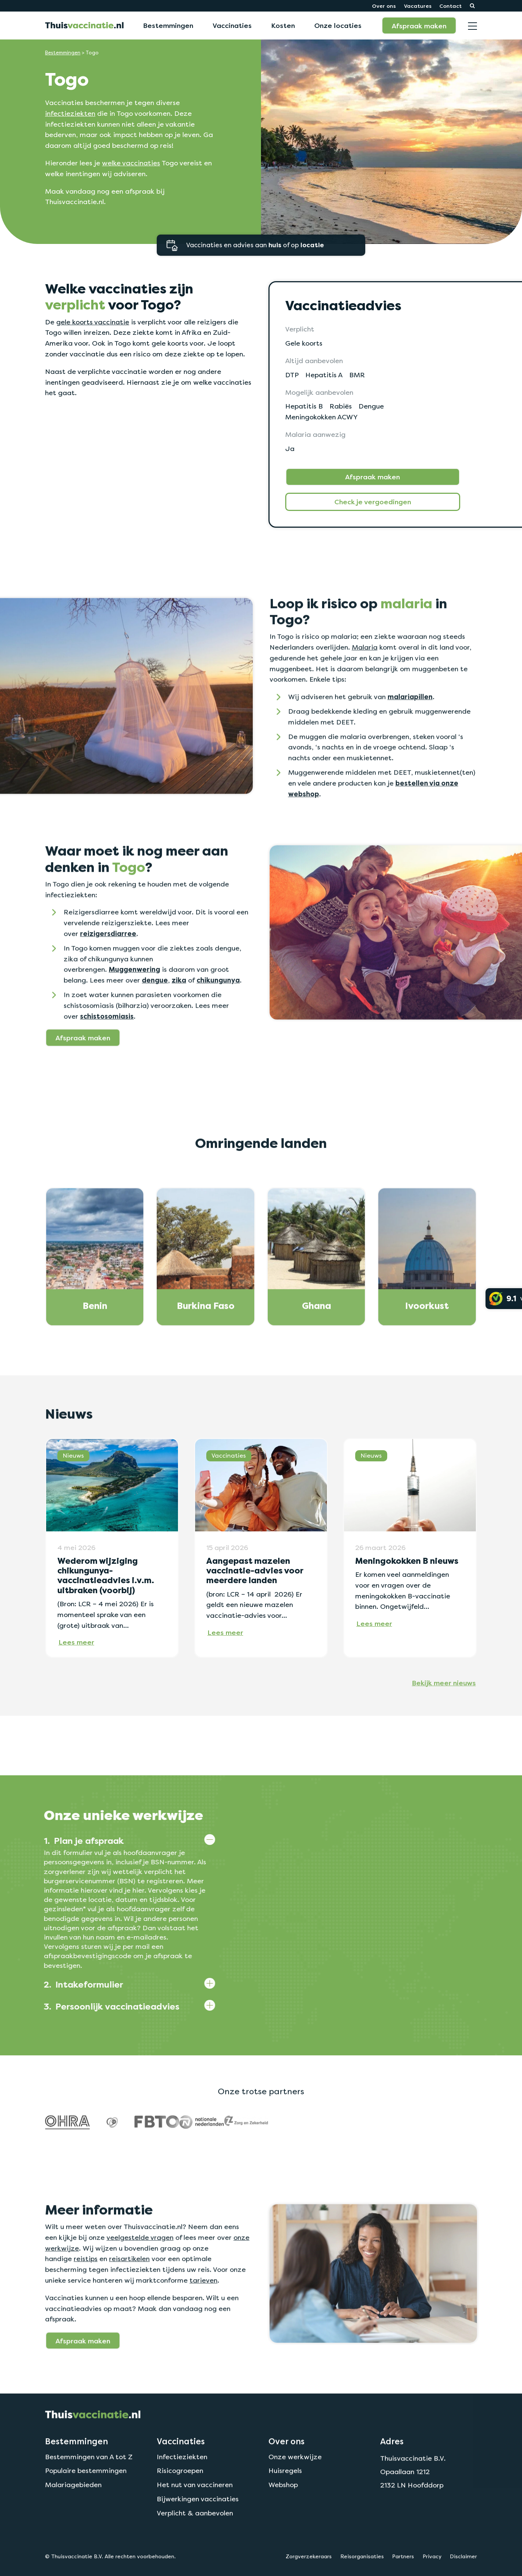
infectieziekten (70, 113)
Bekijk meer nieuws (444, 1718)
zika (179, 1015)
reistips (86, 2294)
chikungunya (218, 1015)
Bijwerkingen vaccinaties (198, 2534)
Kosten (283, 25)
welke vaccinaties (131, 163)
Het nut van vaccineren (195, 2520)
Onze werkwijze (295, 2492)
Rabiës (341, 406)
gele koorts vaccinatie (92, 322)
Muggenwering (134, 1005)
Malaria (365, 683)
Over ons (384, 5)
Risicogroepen (180, 2506)
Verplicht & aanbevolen (195, 2548)
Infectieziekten (182, 2492)
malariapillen (410, 732)
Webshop (283, 2520)
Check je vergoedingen (372, 501)
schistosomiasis (107, 1052)
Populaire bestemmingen (86, 2506)
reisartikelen (129, 2294)
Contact (450, 5)
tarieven (203, 2316)
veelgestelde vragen (140, 2273)
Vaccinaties (232, 25)
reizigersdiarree (108, 969)
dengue (155, 1015)
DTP (292, 375)
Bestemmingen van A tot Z (89, 2492)
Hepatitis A (324, 375)
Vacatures (418, 5)
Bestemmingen (168, 25)
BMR (357, 375)
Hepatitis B (304, 406)
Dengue (371, 406)
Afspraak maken (419, 25)
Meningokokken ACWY (321, 417)
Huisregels (285, 2506)
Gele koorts (303, 343)
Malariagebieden (73, 2520)
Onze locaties (338, 25)
